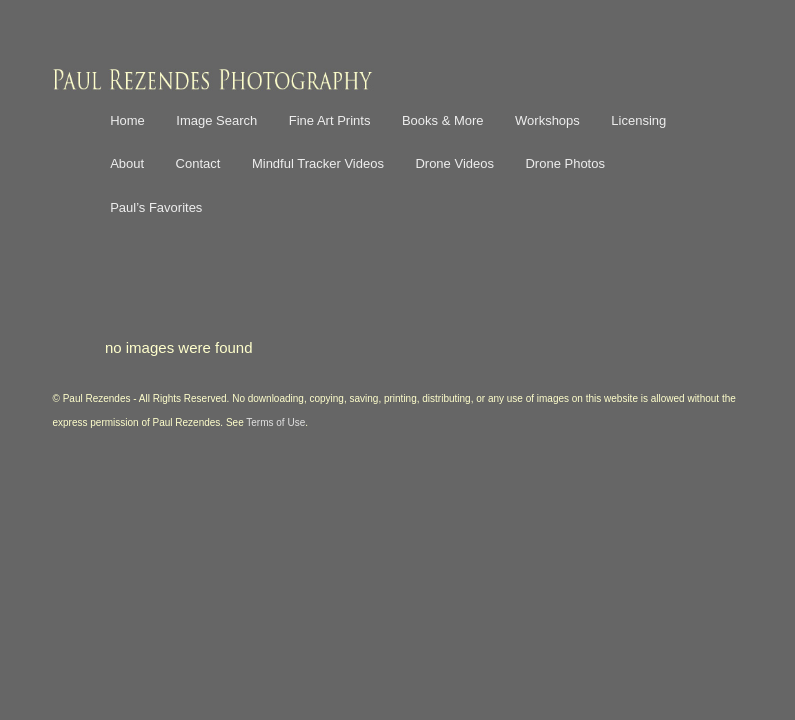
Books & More (443, 120)
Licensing (638, 120)
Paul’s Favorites (156, 207)
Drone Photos (565, 163)
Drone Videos (454, 163)
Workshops (547, 120)
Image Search (216, 120)
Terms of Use (275, 422)
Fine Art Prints (330, 120)
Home (127, 120)
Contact (198, 163)
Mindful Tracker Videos (318, 163)
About (127, 163)
